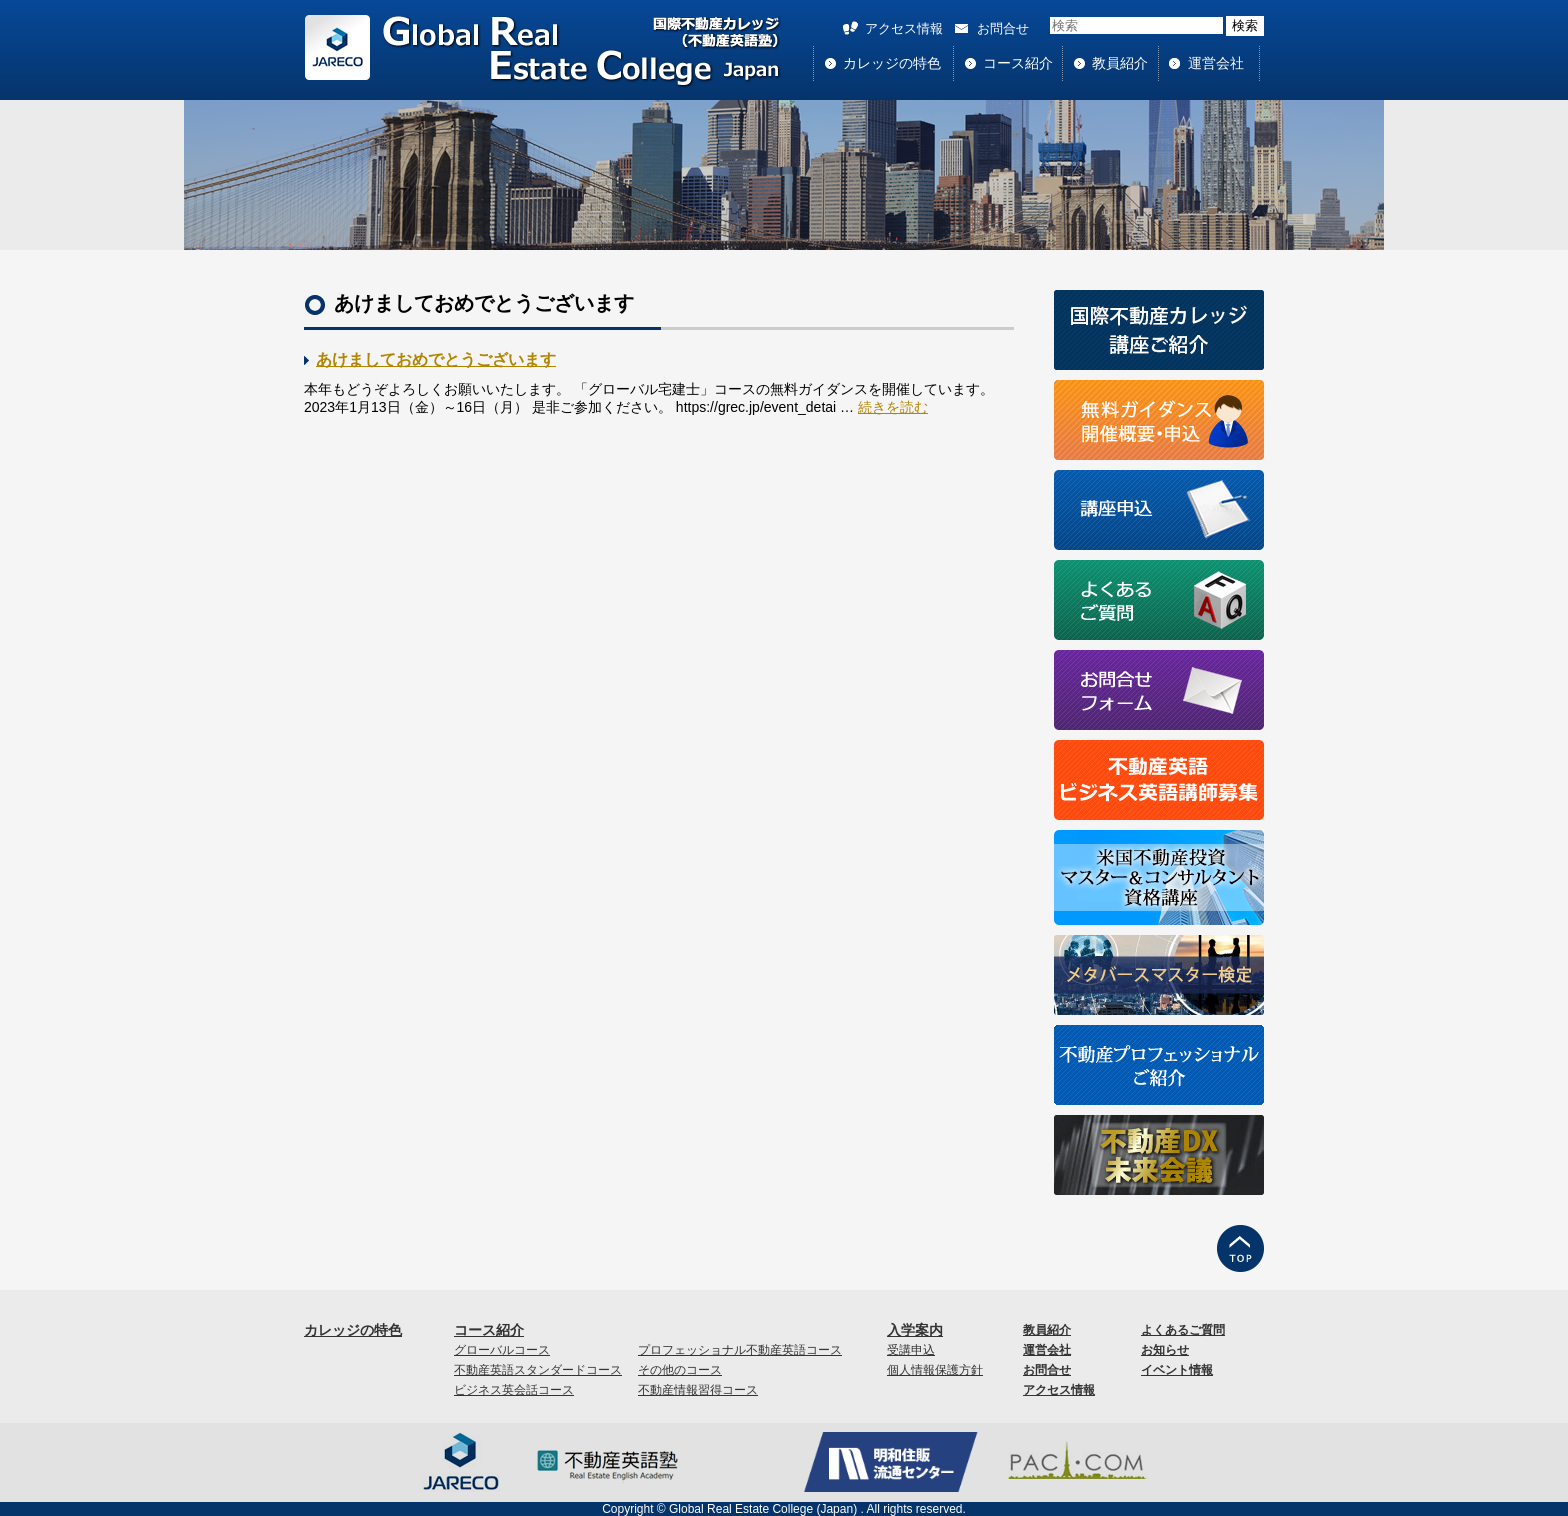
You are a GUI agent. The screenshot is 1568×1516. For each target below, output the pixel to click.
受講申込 (911, 1350)
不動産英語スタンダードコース (538, 1370)
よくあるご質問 (1183, 1330)
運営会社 (1216, 63)
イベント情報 (1177, 1370)
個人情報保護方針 (935, 1370)
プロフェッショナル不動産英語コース (740, 1350)
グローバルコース (502, 1350)
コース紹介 (1018, 63)
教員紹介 (1120, 63)
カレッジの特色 (892, 63)
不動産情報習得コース (698, 1390)
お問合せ (1003, 28)
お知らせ (1165, 1350)
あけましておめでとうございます (436, 359)
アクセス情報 (904, 28)
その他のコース (680, 1370)
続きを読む (893, 407)
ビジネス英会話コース (514, 1390)
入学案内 (915, 1330)
